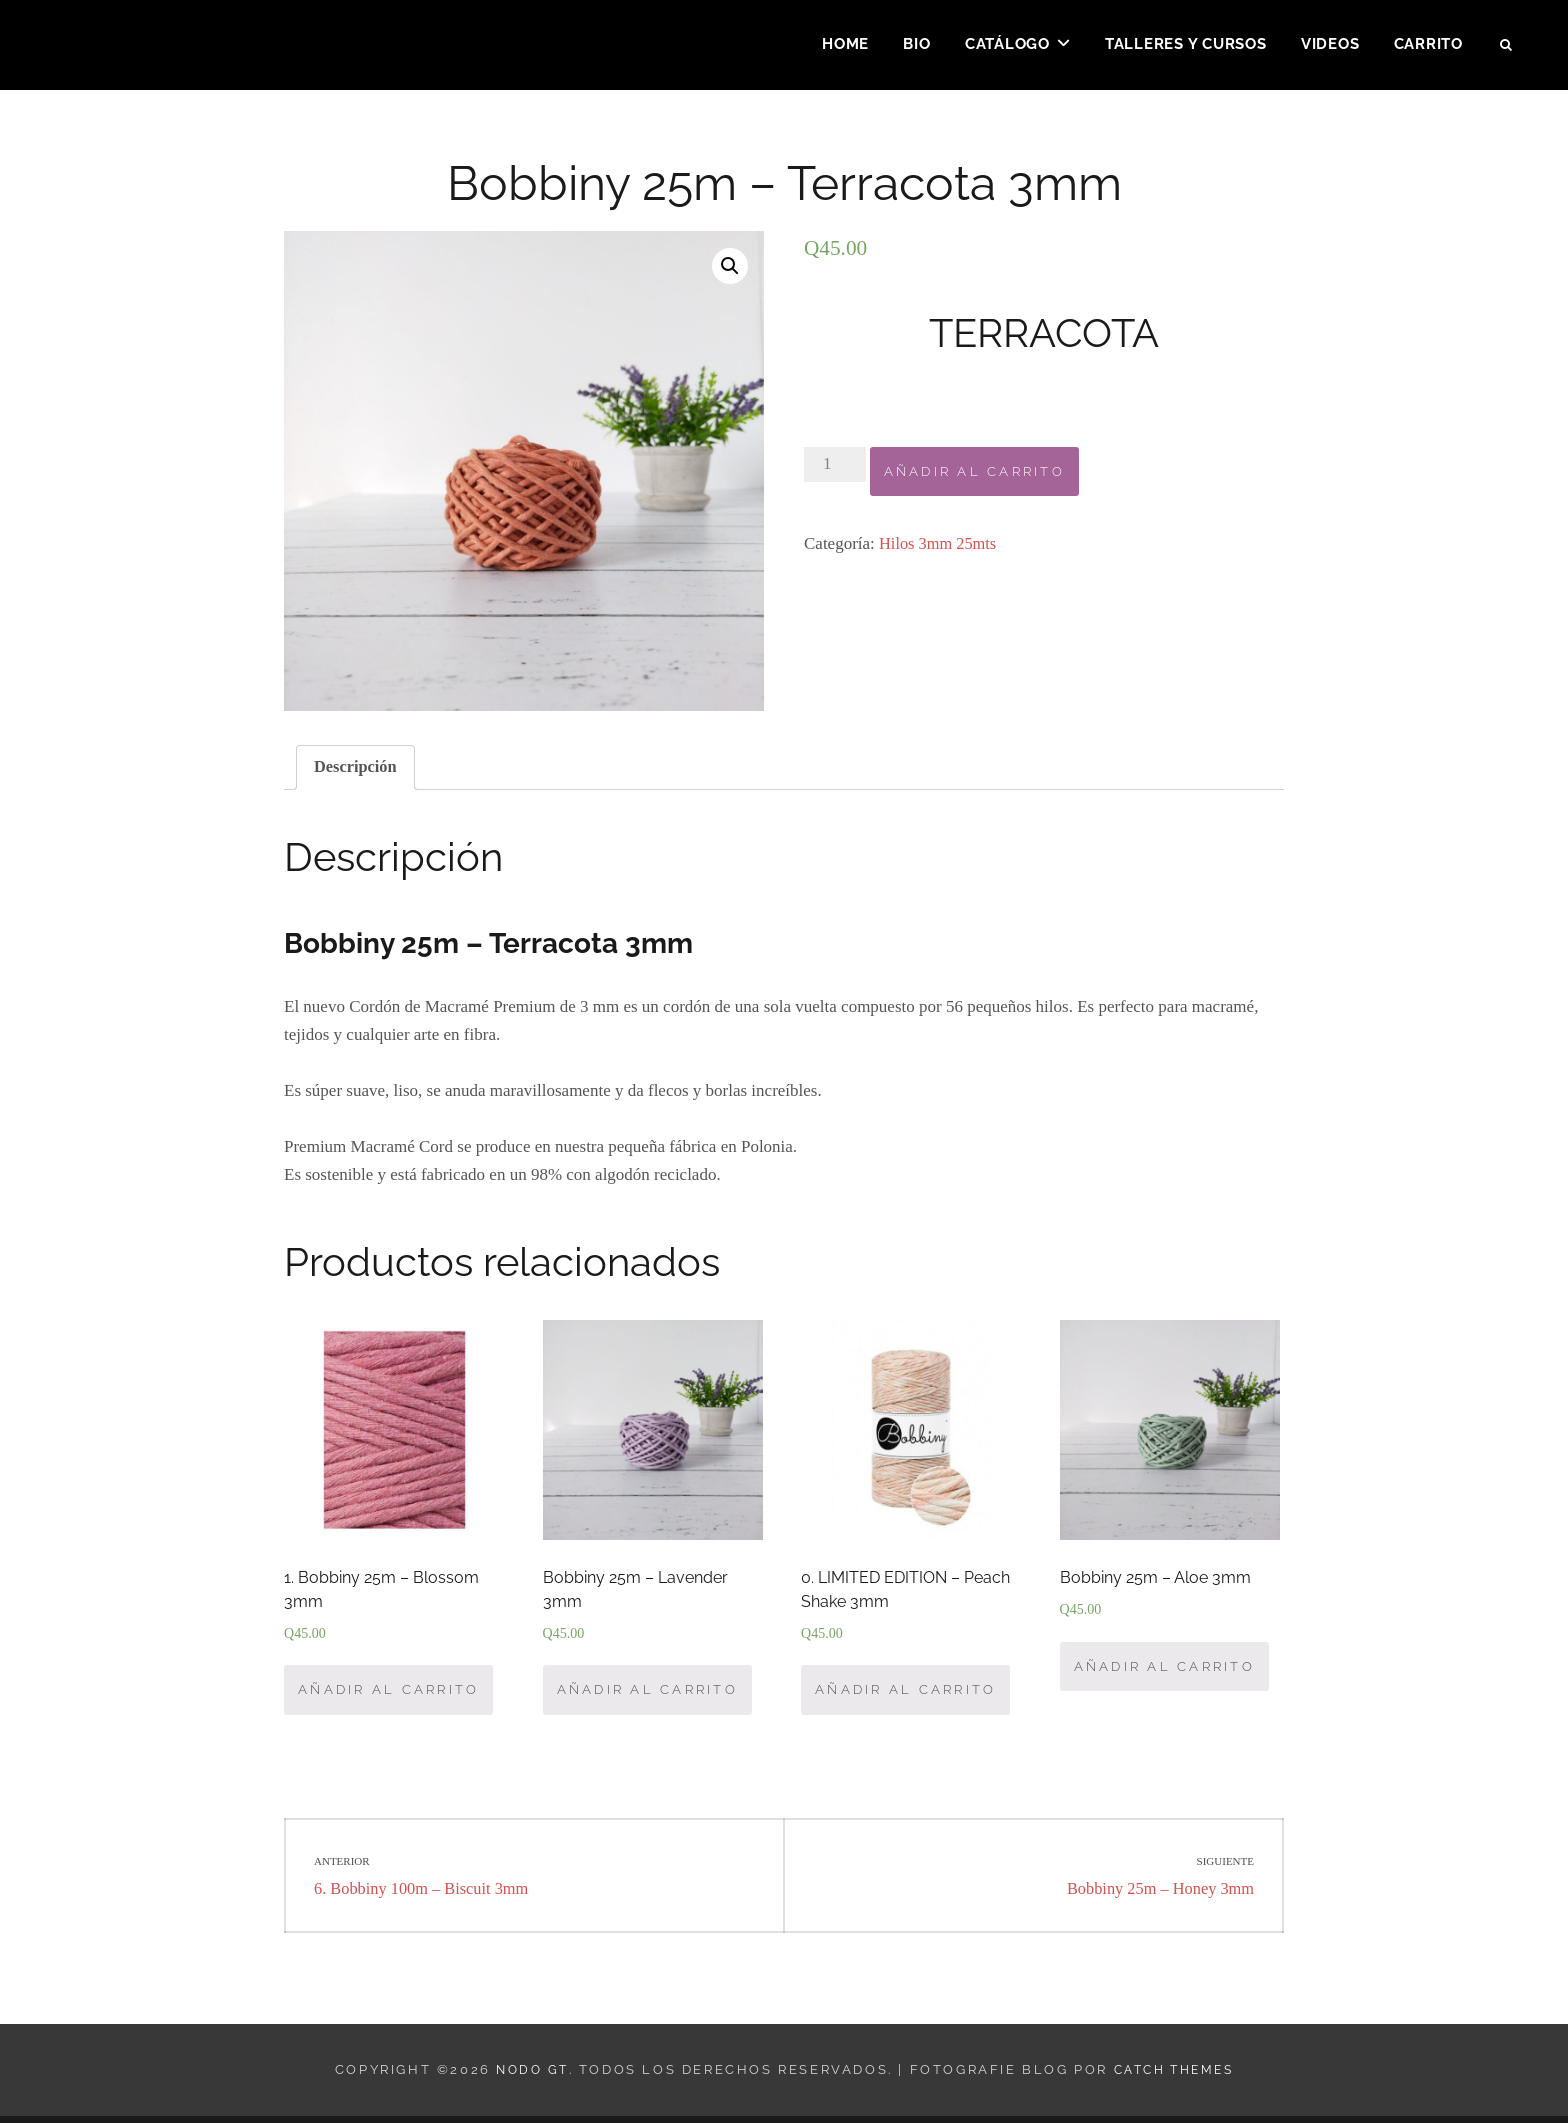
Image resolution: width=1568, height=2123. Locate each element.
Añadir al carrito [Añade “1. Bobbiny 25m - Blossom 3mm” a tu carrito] (388, 1695)
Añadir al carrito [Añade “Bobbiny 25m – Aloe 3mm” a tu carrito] (1164, 1670)
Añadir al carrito (974, 471)
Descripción (357, 768)
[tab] (357, 768)
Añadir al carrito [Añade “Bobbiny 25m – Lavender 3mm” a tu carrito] (647, 1695)
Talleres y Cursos (1186, 46)
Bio (916, 46)
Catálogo (1007, 46)
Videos (1330, 46)
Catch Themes (1175, 2076)
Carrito (1428, 46)
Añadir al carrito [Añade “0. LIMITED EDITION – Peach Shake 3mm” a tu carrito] (905, 1695)
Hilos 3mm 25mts (940, 543)
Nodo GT (527, 2076)
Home (845, 46)
